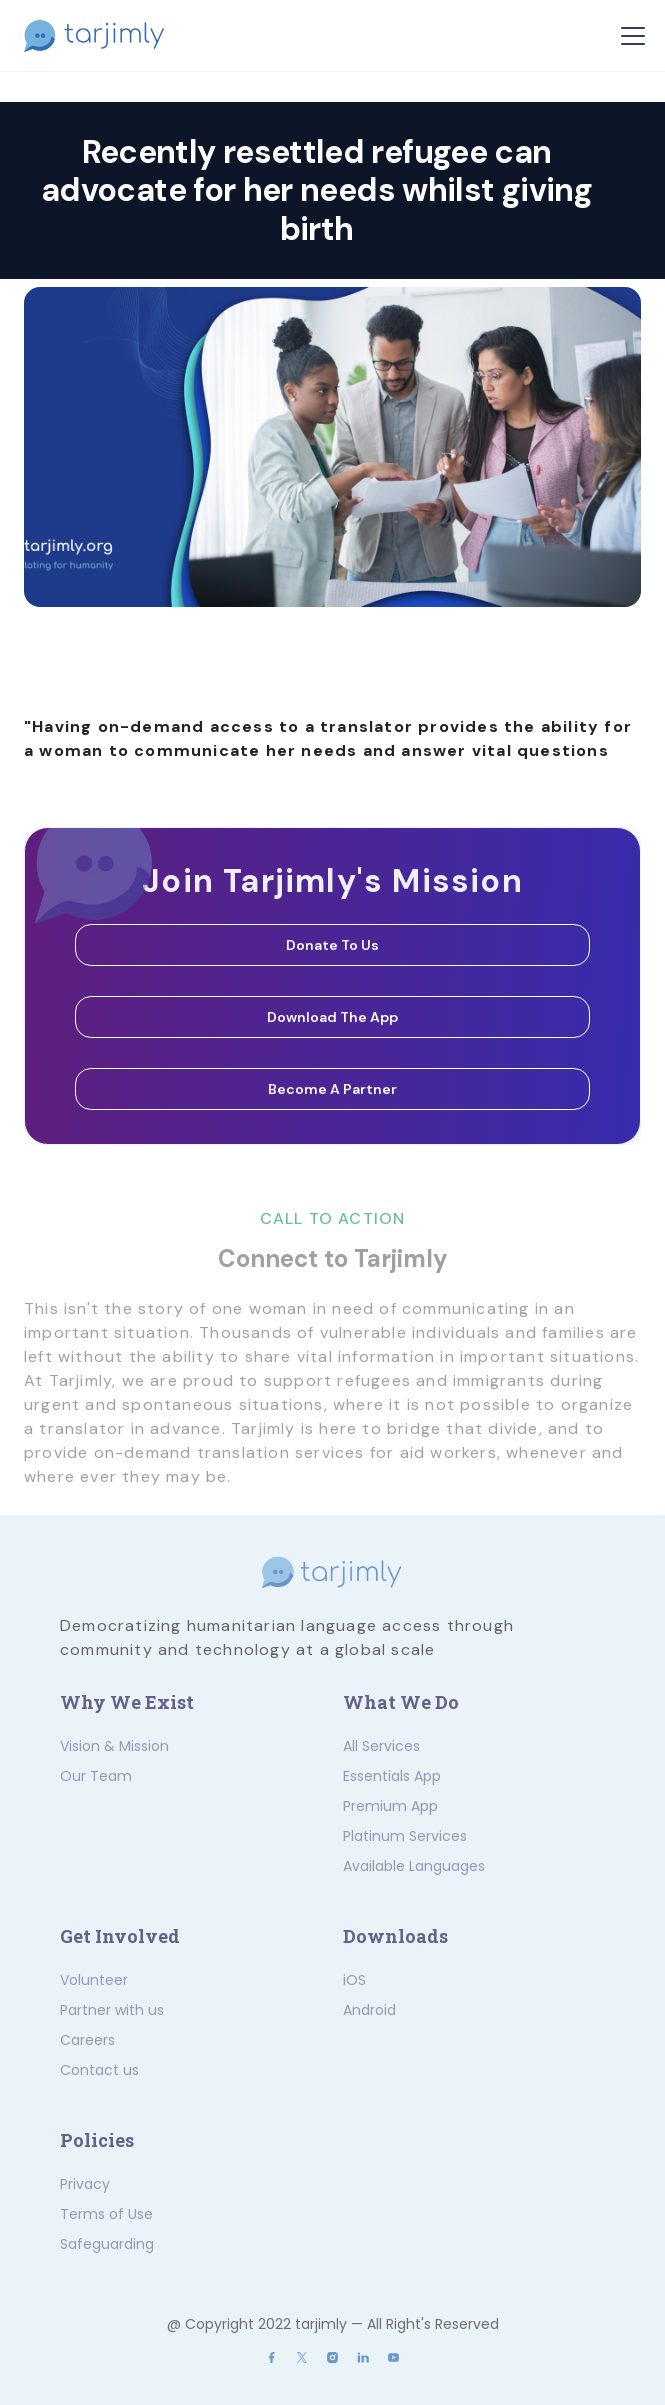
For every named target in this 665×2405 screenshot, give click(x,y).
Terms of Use (106, 2214)
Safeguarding (107, 2244)
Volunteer (94, 1980)
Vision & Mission (114, 1746)
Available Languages (414, 1866)
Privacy (85, 2184)
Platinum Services (405, 1836)
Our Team (96, 1776)
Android (369, 2010)
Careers (87, 2040)
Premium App (390, 1806)
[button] (629, 36)
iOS (354, 1980)
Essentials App (392, 1776)
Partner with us (112, 2010)
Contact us (99, 2070)
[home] (107, 36)
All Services (381, 1746)
